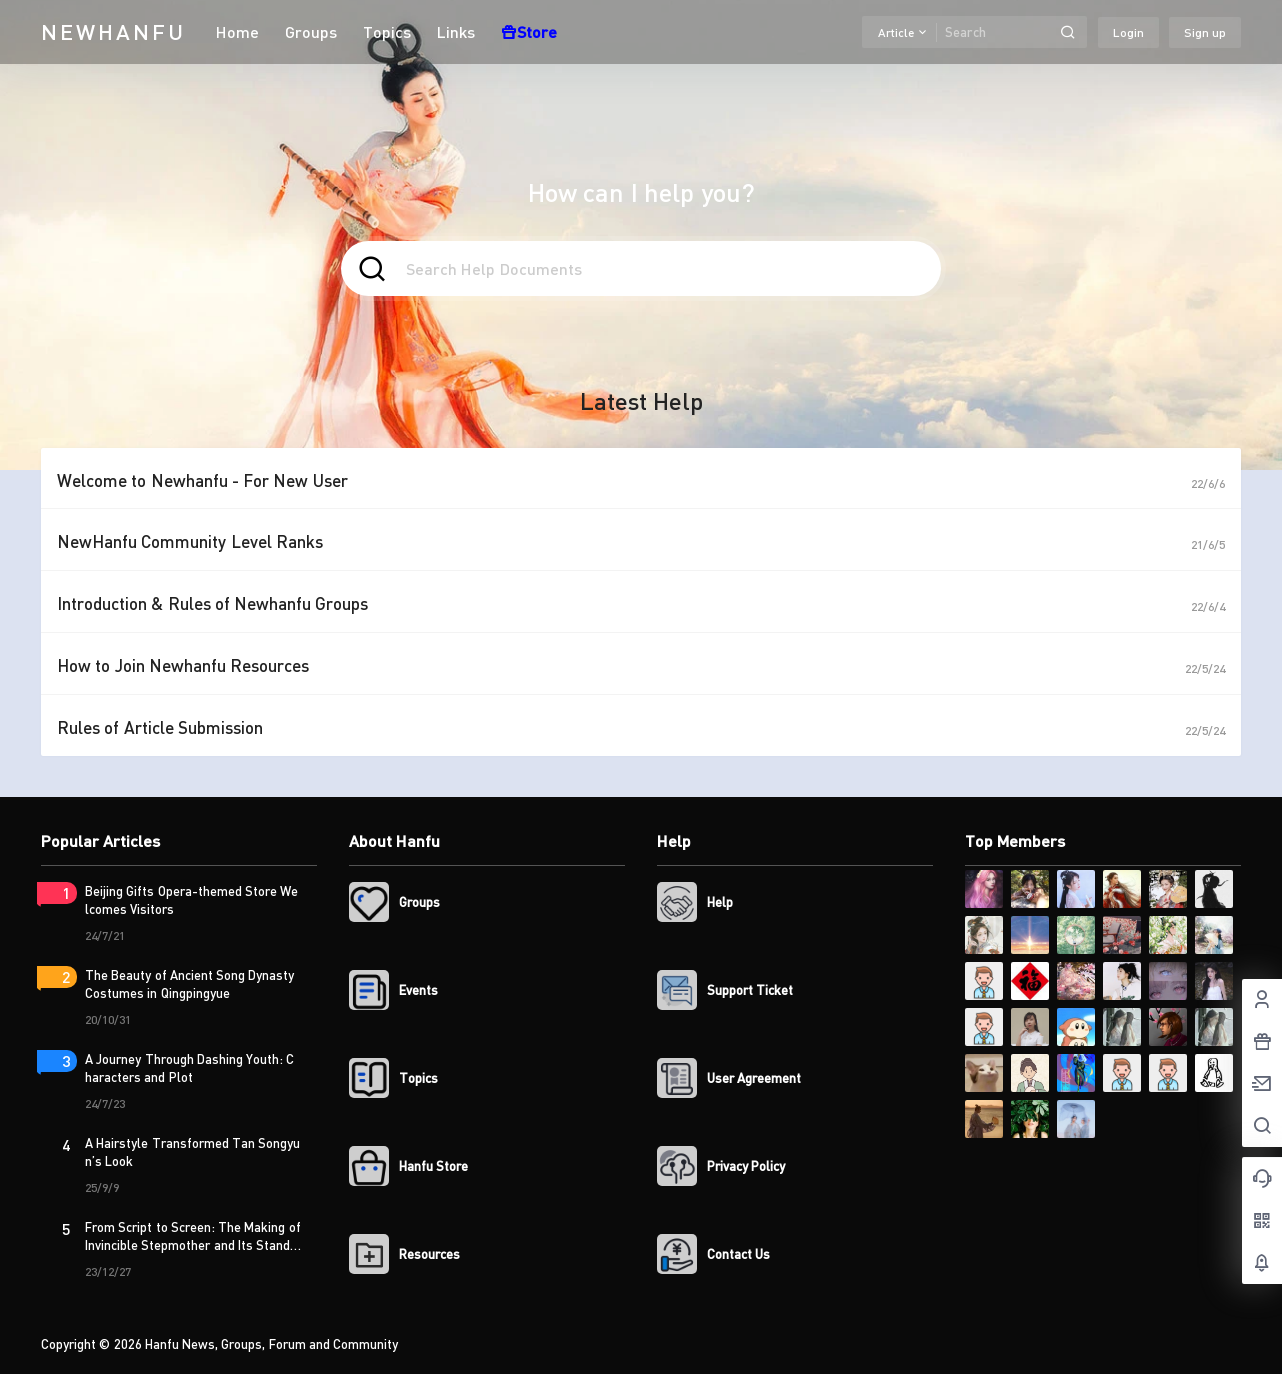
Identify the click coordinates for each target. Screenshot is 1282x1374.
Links (456, 31)
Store (529, 31)
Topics (387, 31)
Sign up (1205, 32)
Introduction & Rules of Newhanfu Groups (212, 603)
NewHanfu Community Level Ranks (190, 541)
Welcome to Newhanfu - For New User (202, 480)
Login (1128, 32)
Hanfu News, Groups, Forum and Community (270, 1344)
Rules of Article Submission (160, 727)
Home (237, 31)
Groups (311, 31)
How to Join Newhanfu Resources (183, 665)
